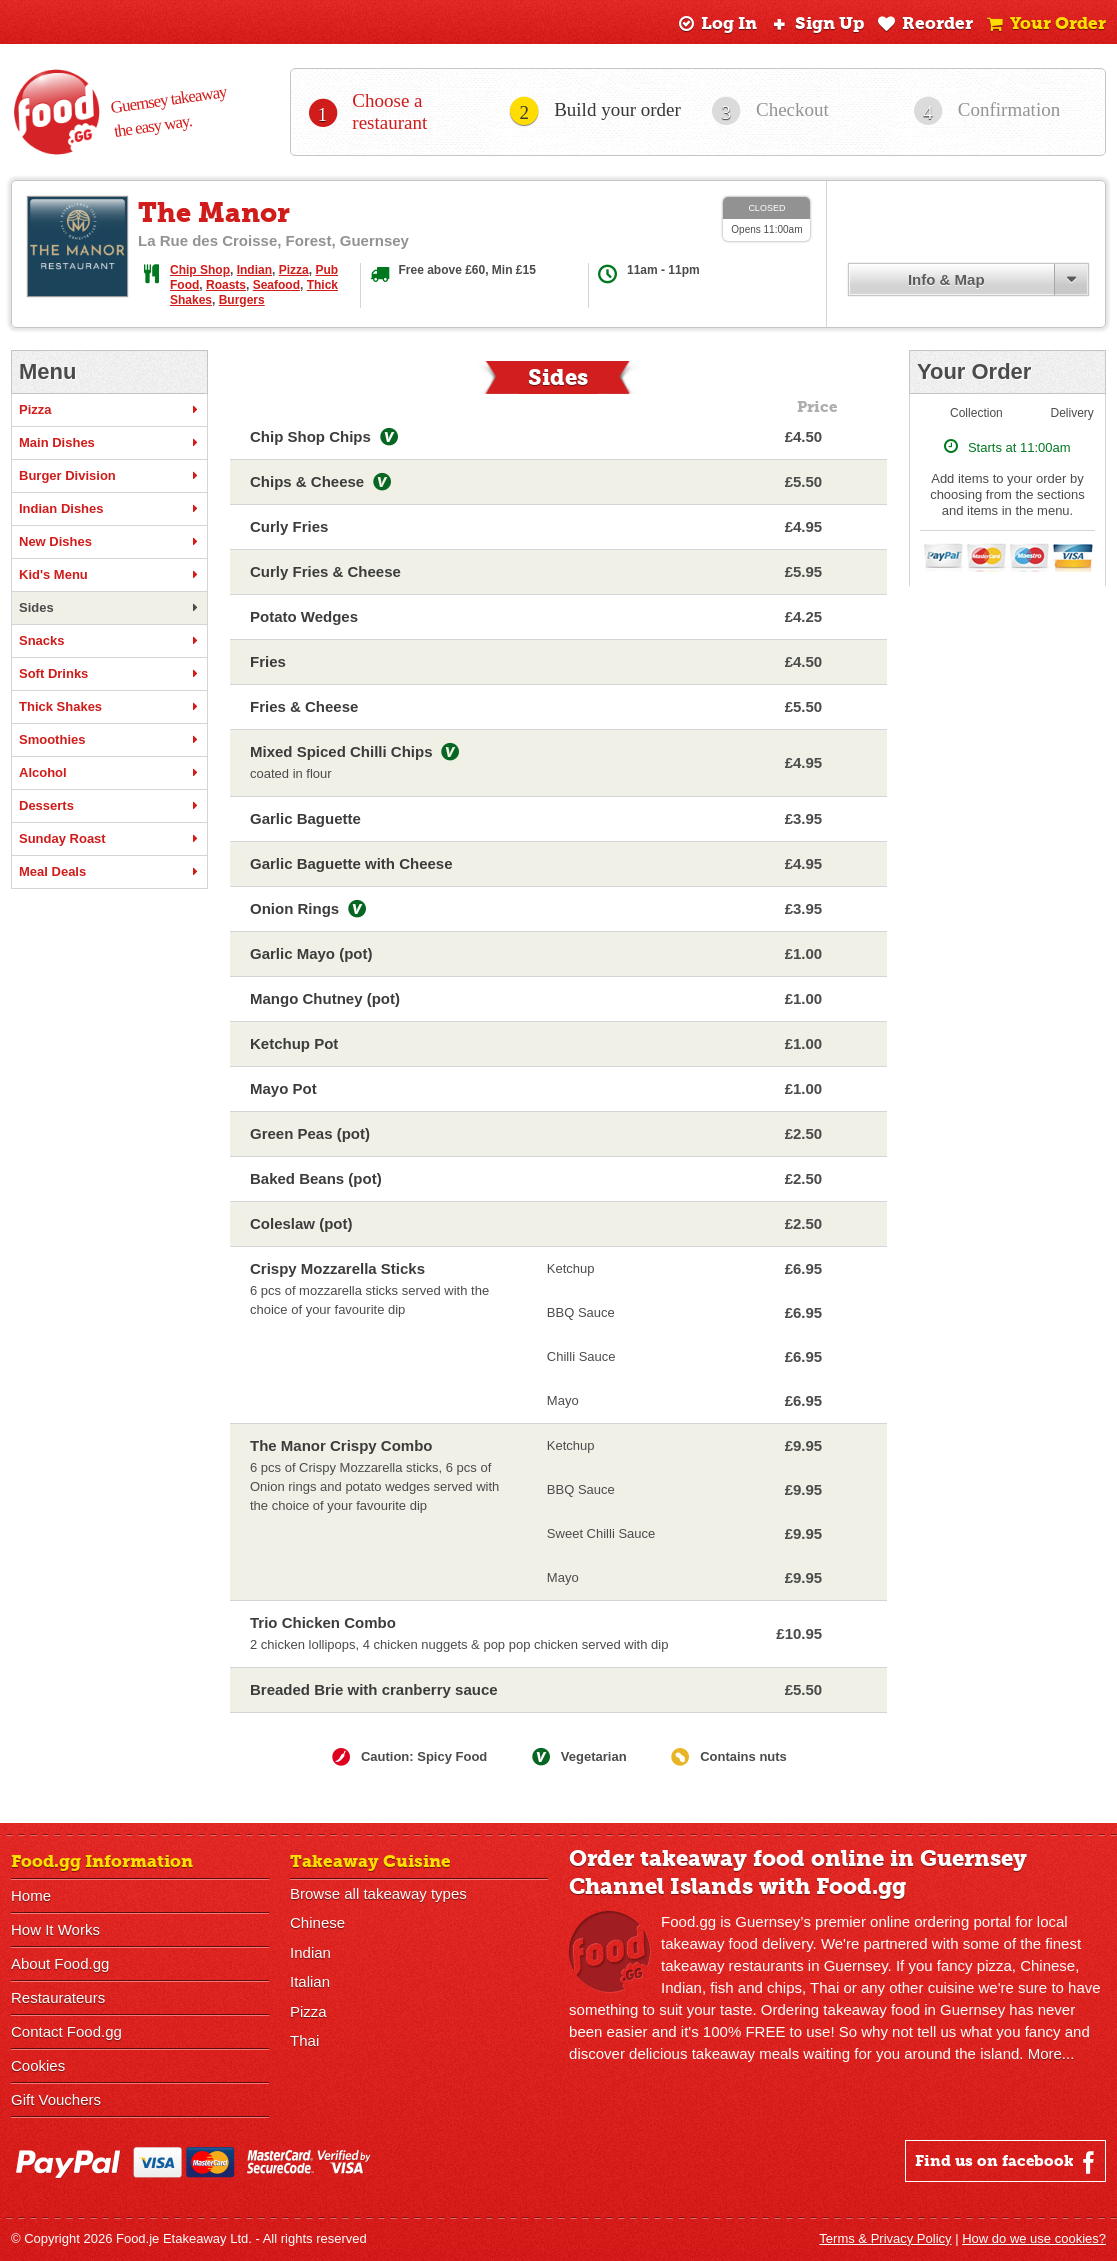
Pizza (294, 270)
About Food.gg (60, 1963)
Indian (254, 270)
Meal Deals (109, 872)
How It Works (55, 1929)
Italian (310, 1980)
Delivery (1072, 413)
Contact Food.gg (66, 2031)
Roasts (226, 285)
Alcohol (109, 773)
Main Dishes (109, 443)
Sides (109, 608)
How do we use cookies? (1034, 2238)
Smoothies (109, 740)
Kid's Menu (109, 575)
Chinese (317, 1922)
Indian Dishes (109, 509)
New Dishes (109, 542)
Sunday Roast (109, 839)
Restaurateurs (58, 1997)
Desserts (109, 806)
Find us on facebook (1007, 2162)
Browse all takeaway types (378, 1893)
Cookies (38, 2065)
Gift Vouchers (56, 2099)
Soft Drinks (109, 674)
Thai (304, 2038)
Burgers (242, 300)
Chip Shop (200, 270)
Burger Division (109, 476)
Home (31, 1895)
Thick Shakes (109, 707)
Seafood (276, 285)
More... (1051, 2053)
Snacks (109, 641)
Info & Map (946, 279)
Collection (976, 413)
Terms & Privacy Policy (885, 2238)
